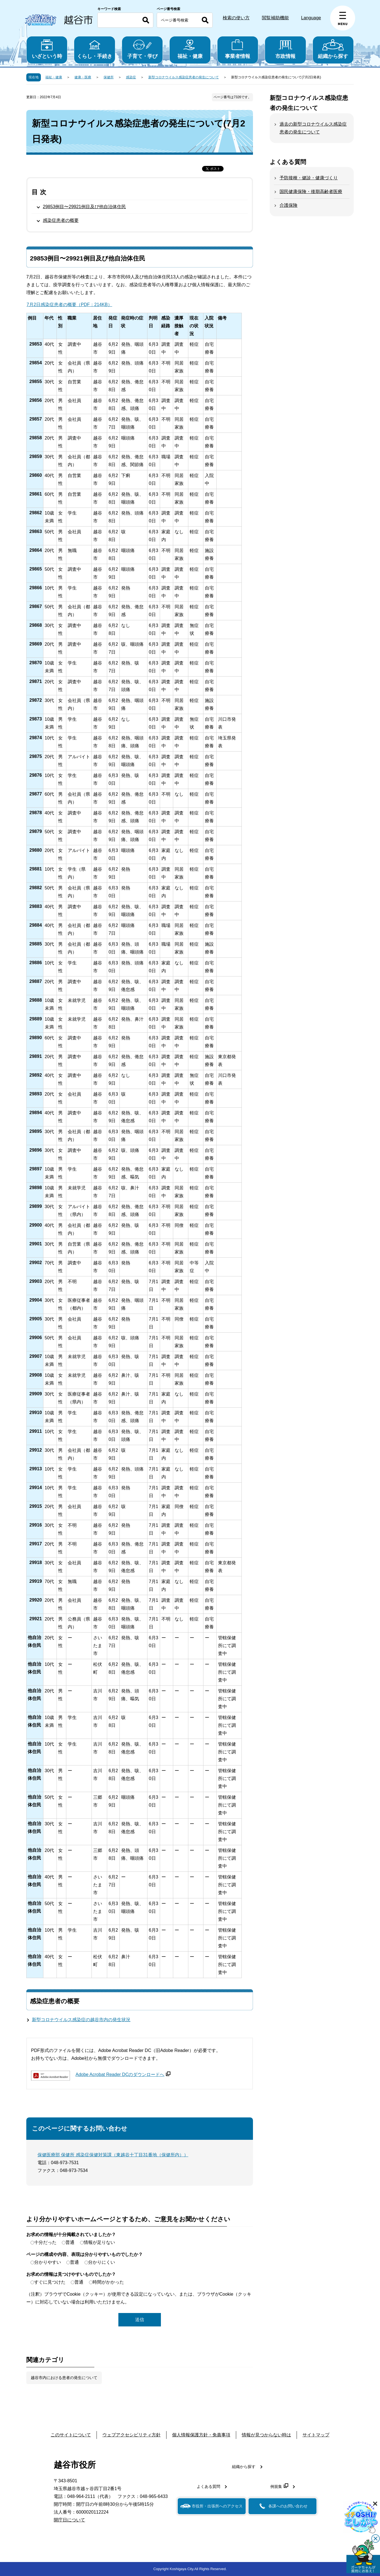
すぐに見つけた (49, 2282)
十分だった (45, 2242)
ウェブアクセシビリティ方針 (131, 2434)
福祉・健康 (189, 49)
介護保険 (288, 205)
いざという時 (46, 49)
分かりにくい (101, 2262)
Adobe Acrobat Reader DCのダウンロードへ (123, 2074)
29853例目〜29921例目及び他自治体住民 (84, 206)
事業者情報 (237, 49)
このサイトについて (71, 2434)
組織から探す (333, 49)
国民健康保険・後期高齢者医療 (311, 191)
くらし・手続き (94, 49)
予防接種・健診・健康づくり (309, 177)
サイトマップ (315, 2434)
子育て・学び (142, 49)
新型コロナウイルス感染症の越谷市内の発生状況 (81, 2019)
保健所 (109, 77)
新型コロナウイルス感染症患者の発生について (183, 77)
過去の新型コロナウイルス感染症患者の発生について (313, 128)
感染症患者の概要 (61, 220)
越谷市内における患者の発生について (64, 2377)
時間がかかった (108, 2282)
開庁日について (69, 2520)
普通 (69, 2242)
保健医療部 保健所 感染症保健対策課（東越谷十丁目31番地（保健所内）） (112, 2154)
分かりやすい (47, 2262)
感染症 (131, 77)
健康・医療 (82, 77)
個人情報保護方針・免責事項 (201, 2434)
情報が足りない (99, 2242)
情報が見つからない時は (266, 2434)
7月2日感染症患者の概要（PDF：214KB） (69, 304)
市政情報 (285, 49)
